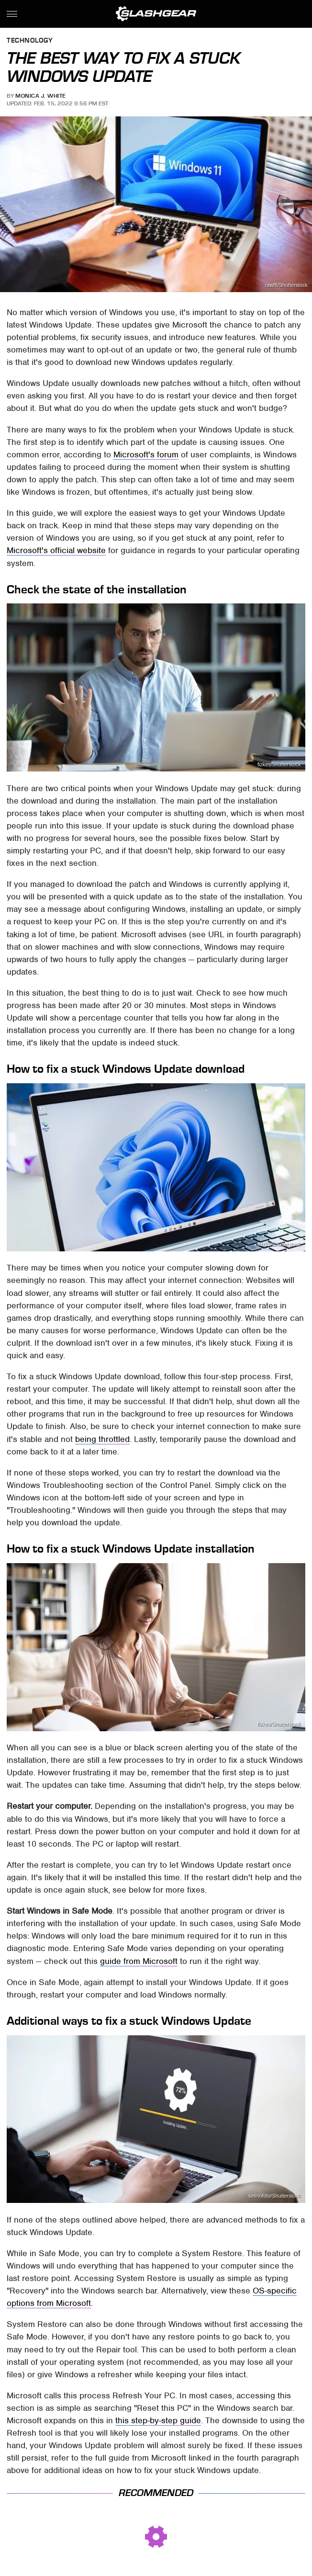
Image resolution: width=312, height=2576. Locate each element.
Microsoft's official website (56, 550)
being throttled (102, 1439)
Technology (30, 41)
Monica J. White (40, 95)
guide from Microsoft (139, 1961)
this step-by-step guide (158, 2420)
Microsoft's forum (145, 454)
